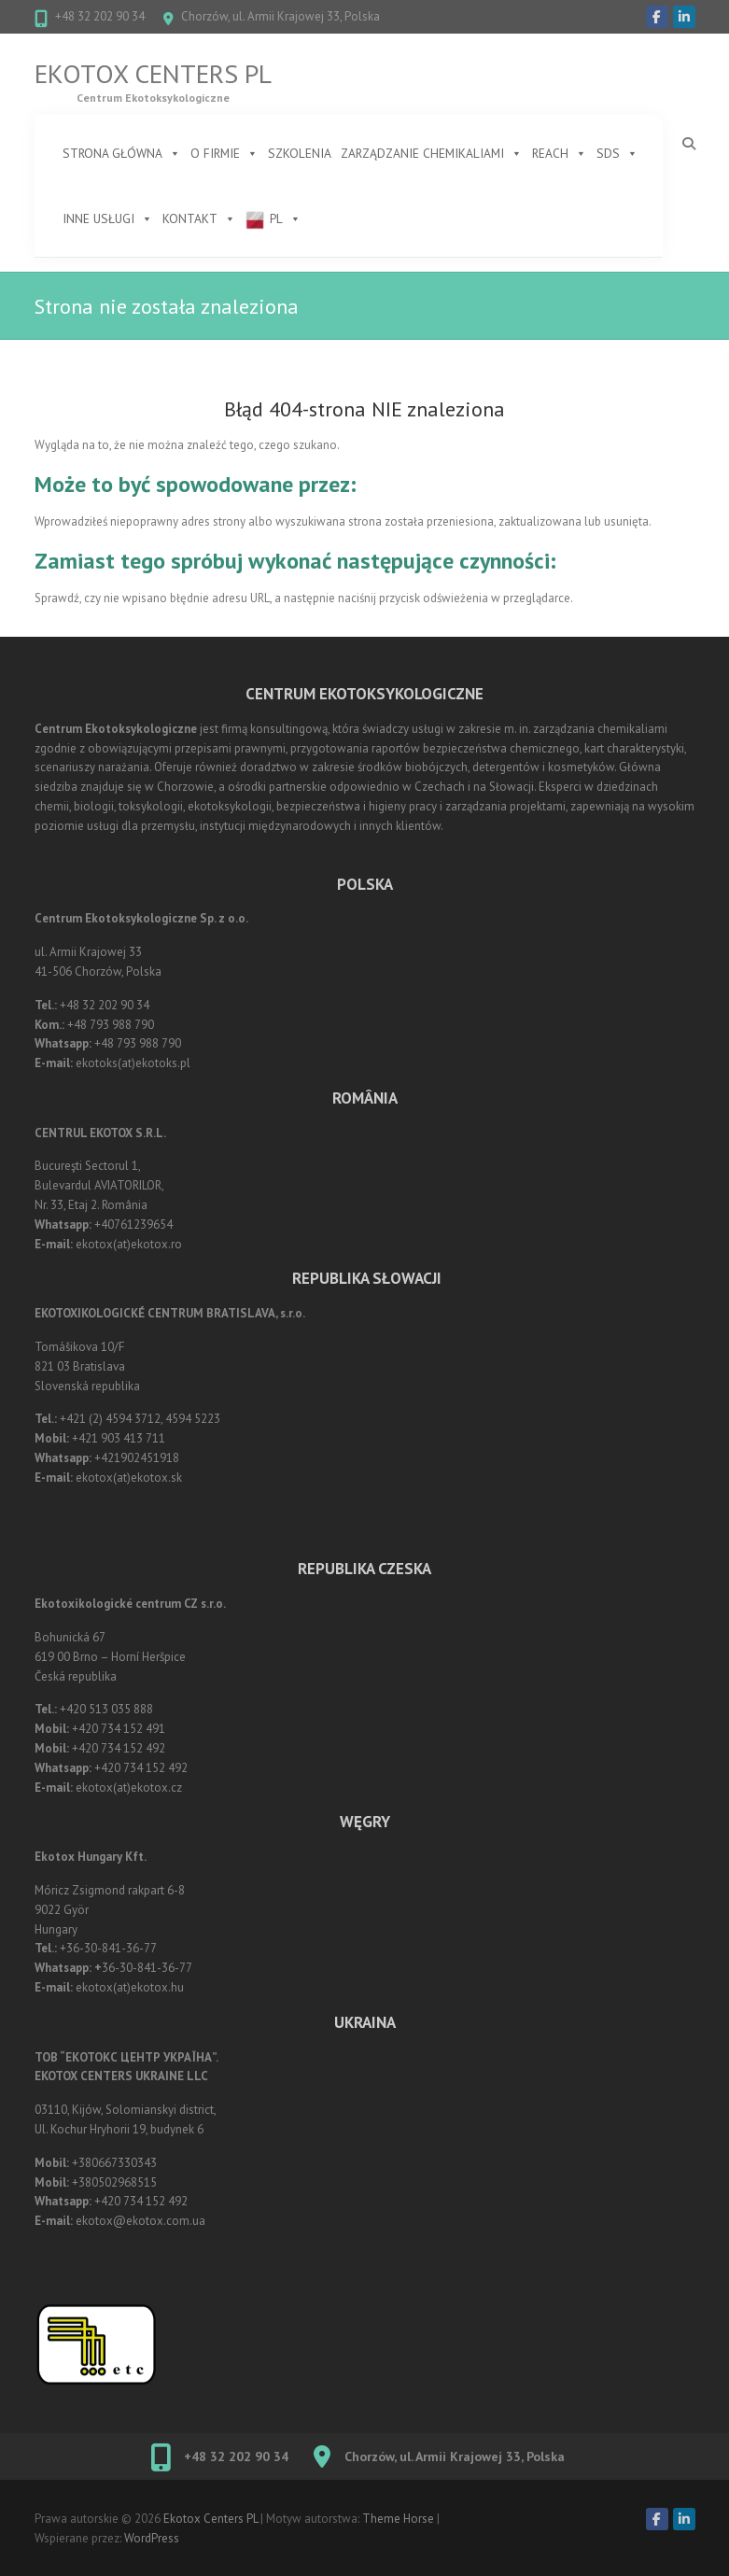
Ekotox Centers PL (153, 74)
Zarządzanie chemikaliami (432, 153)
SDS (617, 153)
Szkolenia (299, 153)
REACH (559, 153)
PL (285, 218)
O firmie (224, 153)
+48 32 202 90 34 (100, 16)
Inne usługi (108, 218)
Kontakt (199, 218)
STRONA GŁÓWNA (122, 153)
